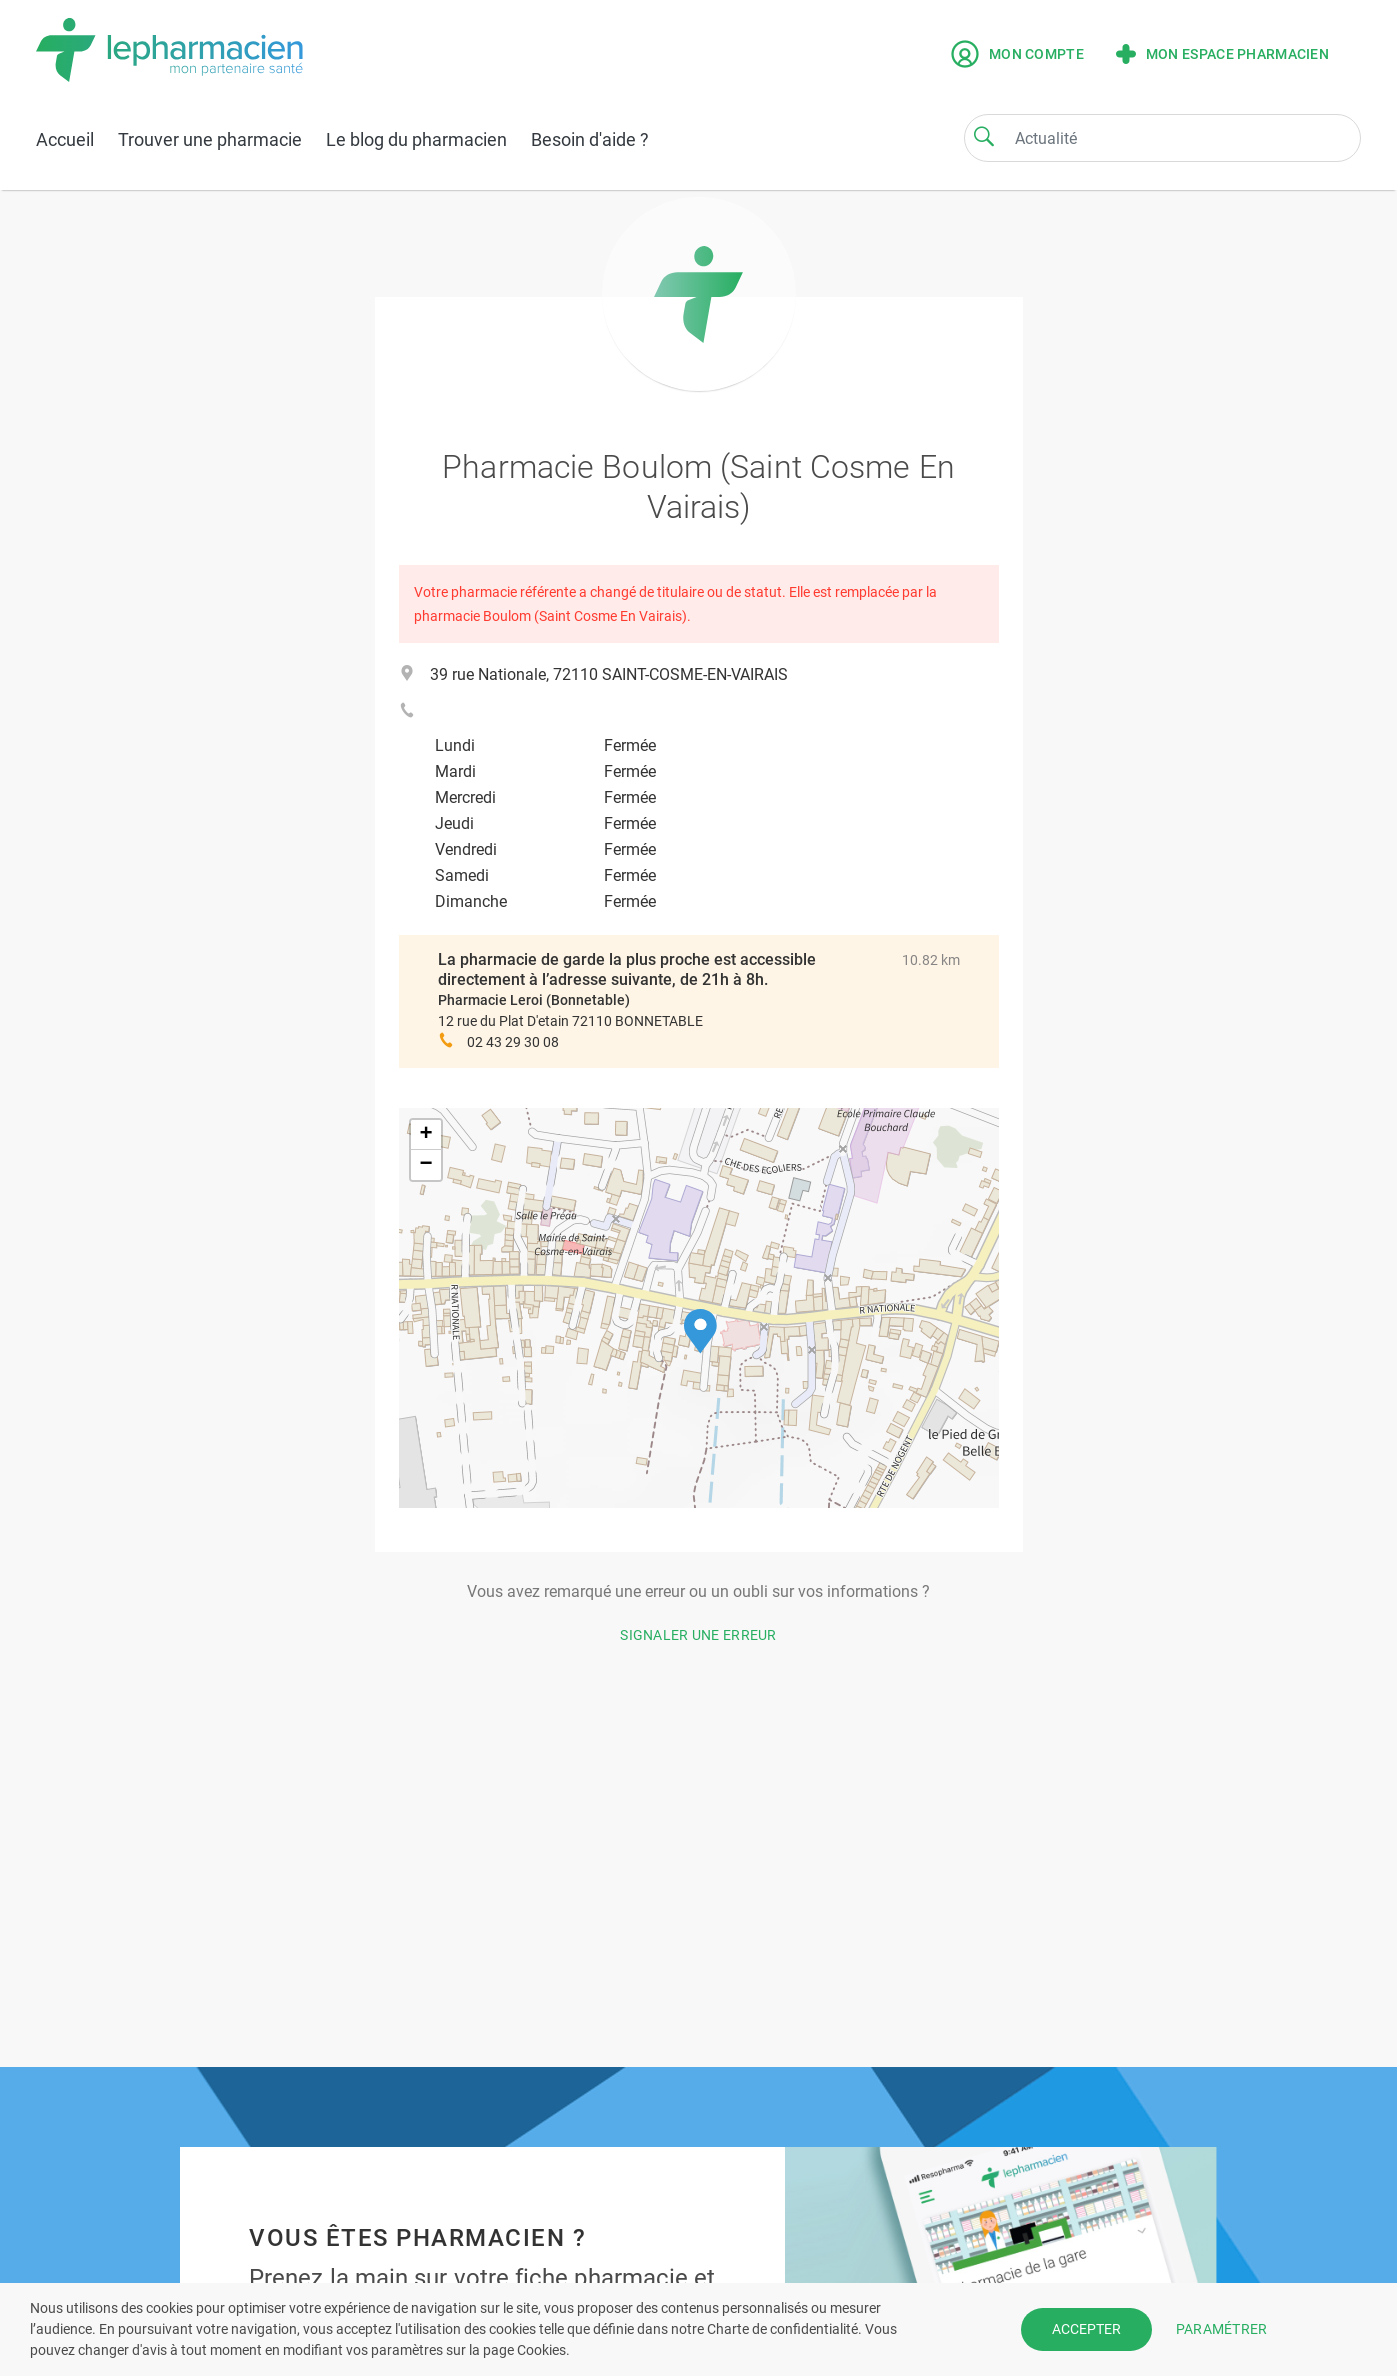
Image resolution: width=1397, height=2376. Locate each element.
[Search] (984, 136)
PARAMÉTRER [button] (1222, 2329)
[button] (700, 1331)
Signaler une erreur (698, 1635)
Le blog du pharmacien (416, 139)
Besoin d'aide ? (590, 139)
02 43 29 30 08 (513, 1042)
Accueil (65, 139)
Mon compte (1017, 54)
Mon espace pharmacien (1222, 54)
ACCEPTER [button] (1086, 2329)
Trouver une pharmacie (210, 139)
